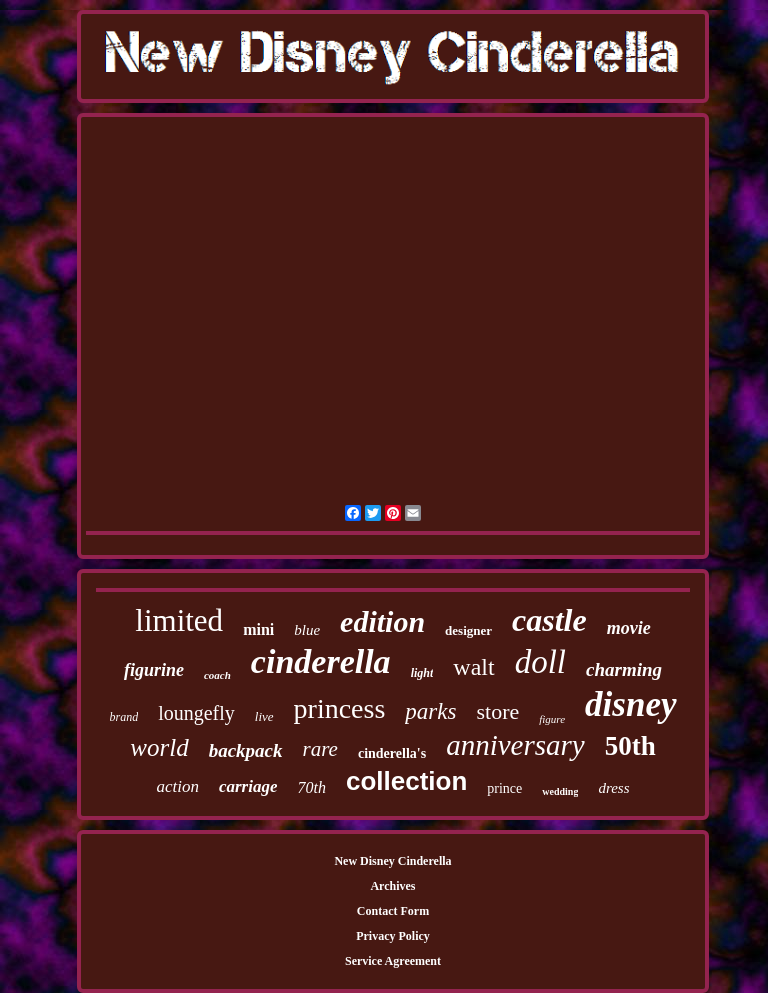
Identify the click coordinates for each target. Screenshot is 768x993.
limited (179, 620)
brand (123, 717)
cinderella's (392, 753)
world (159, 747)
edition (382, 621)
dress (613, 788)
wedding (560, 791)
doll (540, 662)
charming (624, 669)
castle (549, 620)
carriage (248, 786)
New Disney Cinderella (392, 861)
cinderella (321, 661)
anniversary (515, 745)
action (177, 786)
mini (258, 629)
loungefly (196, 713)
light (422, 673)
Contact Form (393, 911)
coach (217, 675)
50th (630, 746)
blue (307, 630)
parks (430, 711)
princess (340, 708)
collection (406, 781)
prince (504, 788)
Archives (392, 886)
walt (473, 667)
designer (468, 630)
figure (552, 719)
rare (320, 749)
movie (629, 628)
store (497, 711)
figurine (154, 670)
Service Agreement (393, 961)
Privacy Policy (393, 936)
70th (311, 787)
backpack (246, 750)
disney (630, 704)
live (264, 716)
